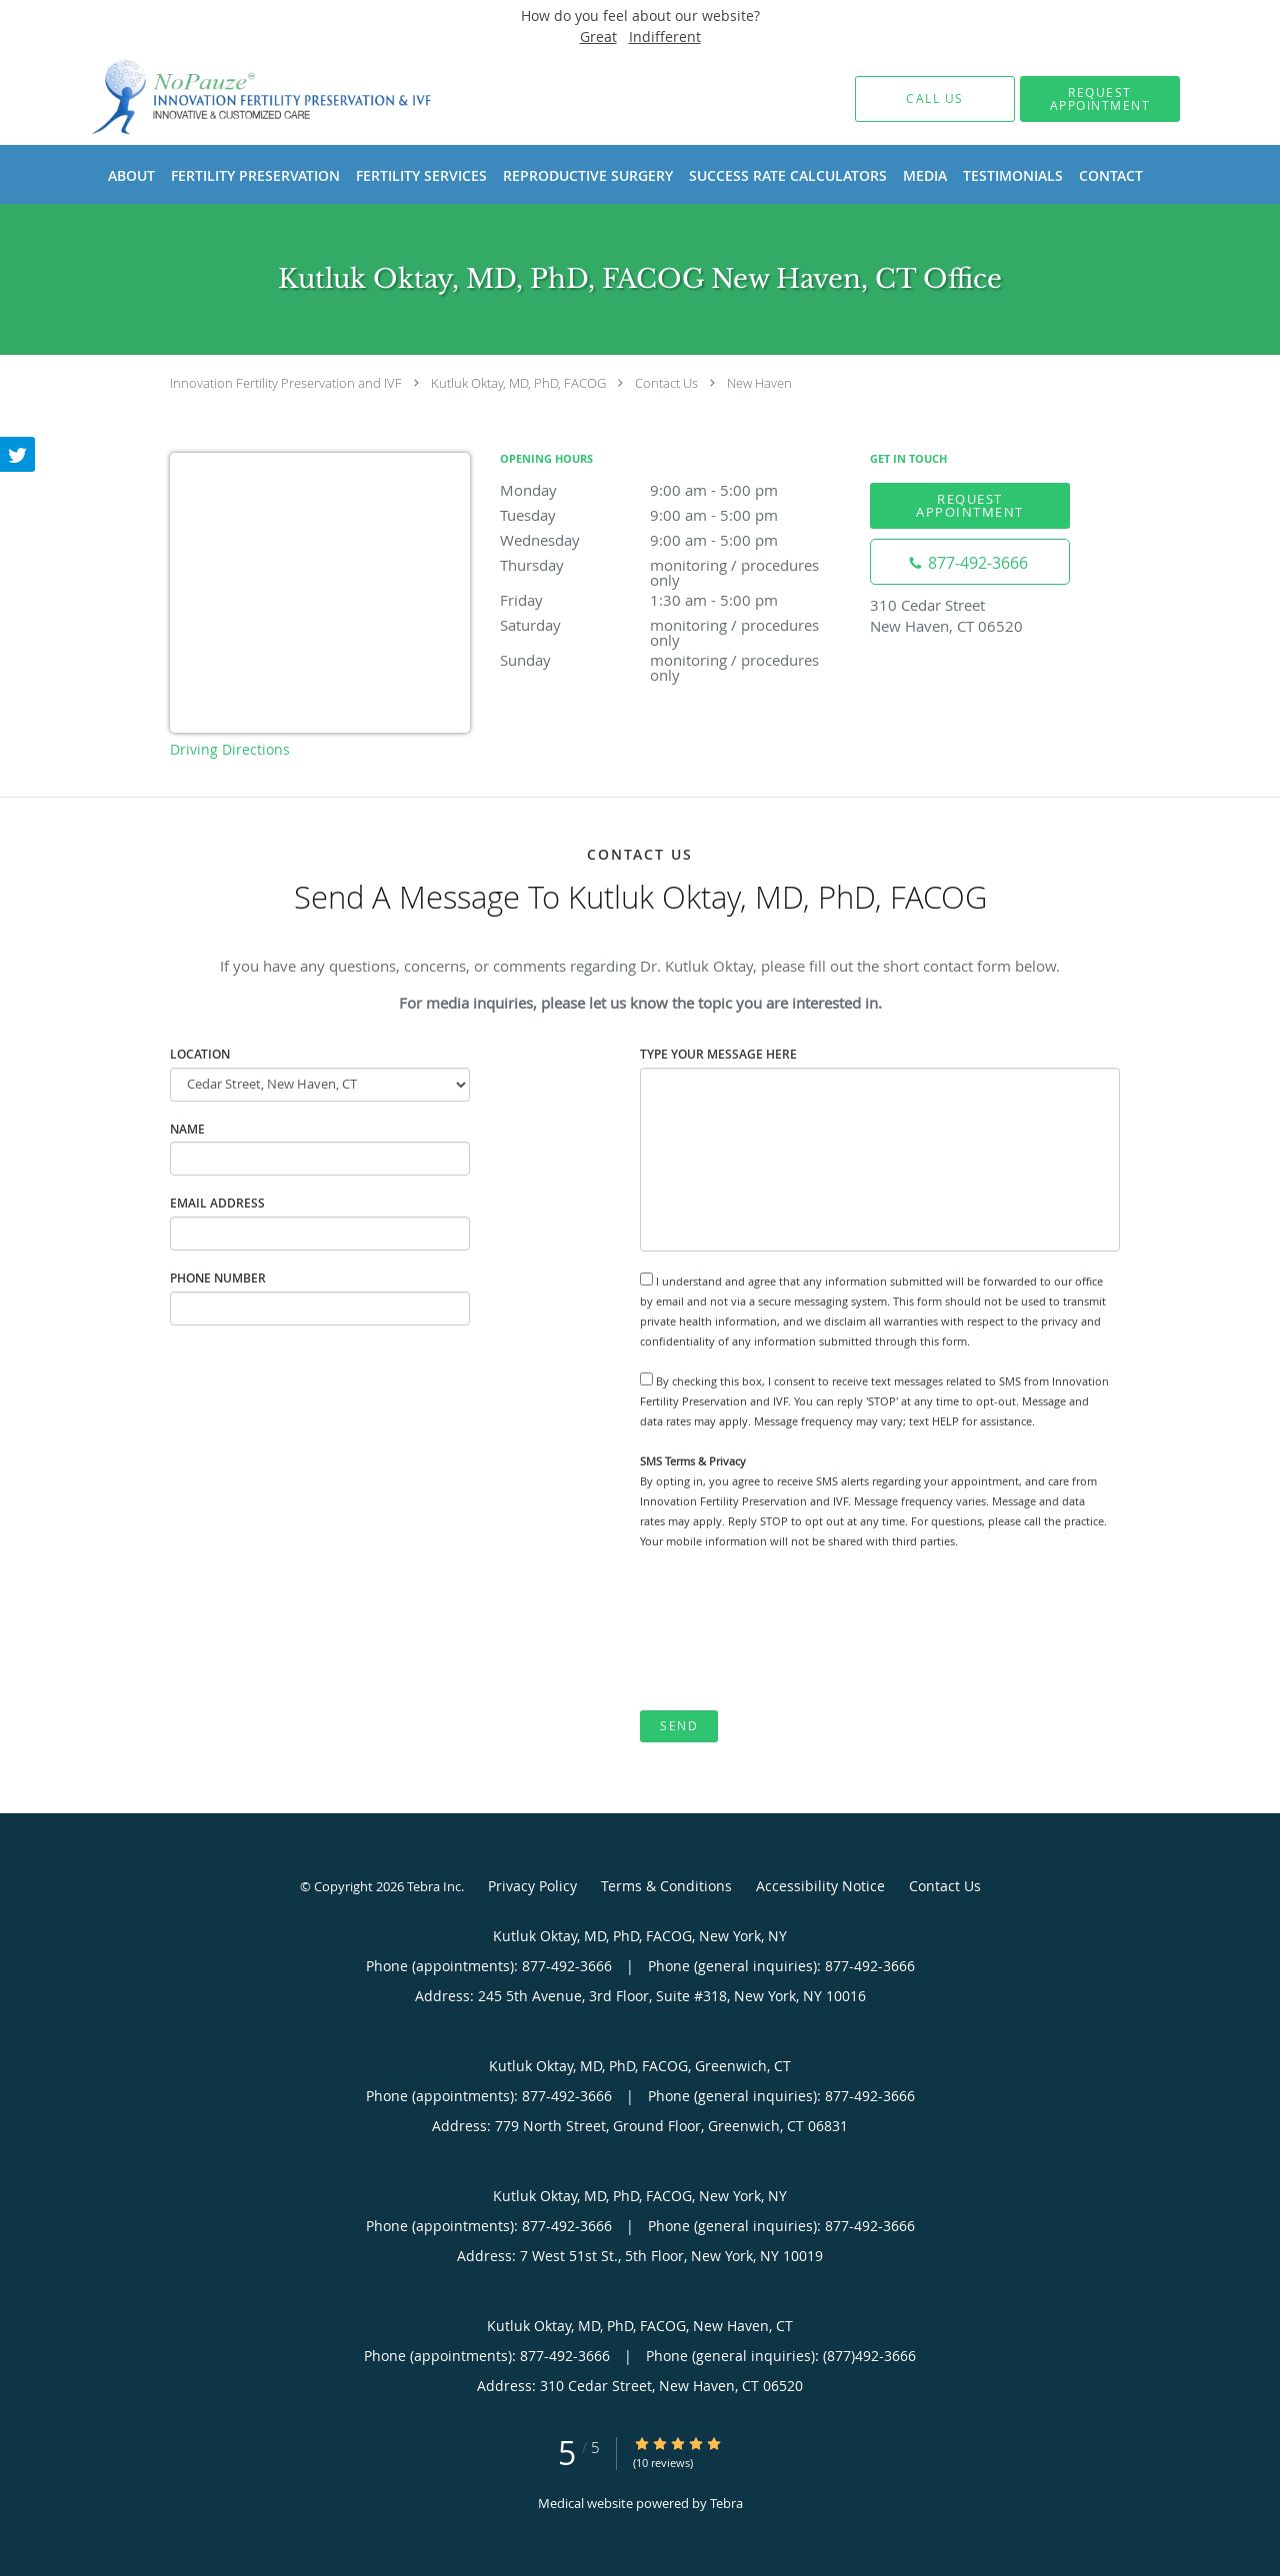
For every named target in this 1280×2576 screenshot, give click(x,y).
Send (679, 1725)
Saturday (675, 626)
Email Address (217, 1203)
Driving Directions (230, 749)
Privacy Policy (532, 1885)
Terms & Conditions (666, 1885)
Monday (675, 490)
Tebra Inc (434, 1886)
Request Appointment (970, 505)
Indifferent (665, 36)
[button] (1100, 99)
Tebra (726, 2503)
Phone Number (218, 1278)
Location (200, 1054)
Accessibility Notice (820, 1885)
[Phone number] (970, 562)
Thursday (675, 566)
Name (187, 1129)
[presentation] (792, 1630)
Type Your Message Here (718, 1054)
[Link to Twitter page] (18, 455)
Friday (675, 600)
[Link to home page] (232, 98)
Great (598, 36)
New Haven (759, 383)
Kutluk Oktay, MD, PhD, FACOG (518, 383)
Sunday (675, 661)
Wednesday (675, 540)
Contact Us (666, 383)
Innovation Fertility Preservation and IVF (286, 383)
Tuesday (675, 515)
